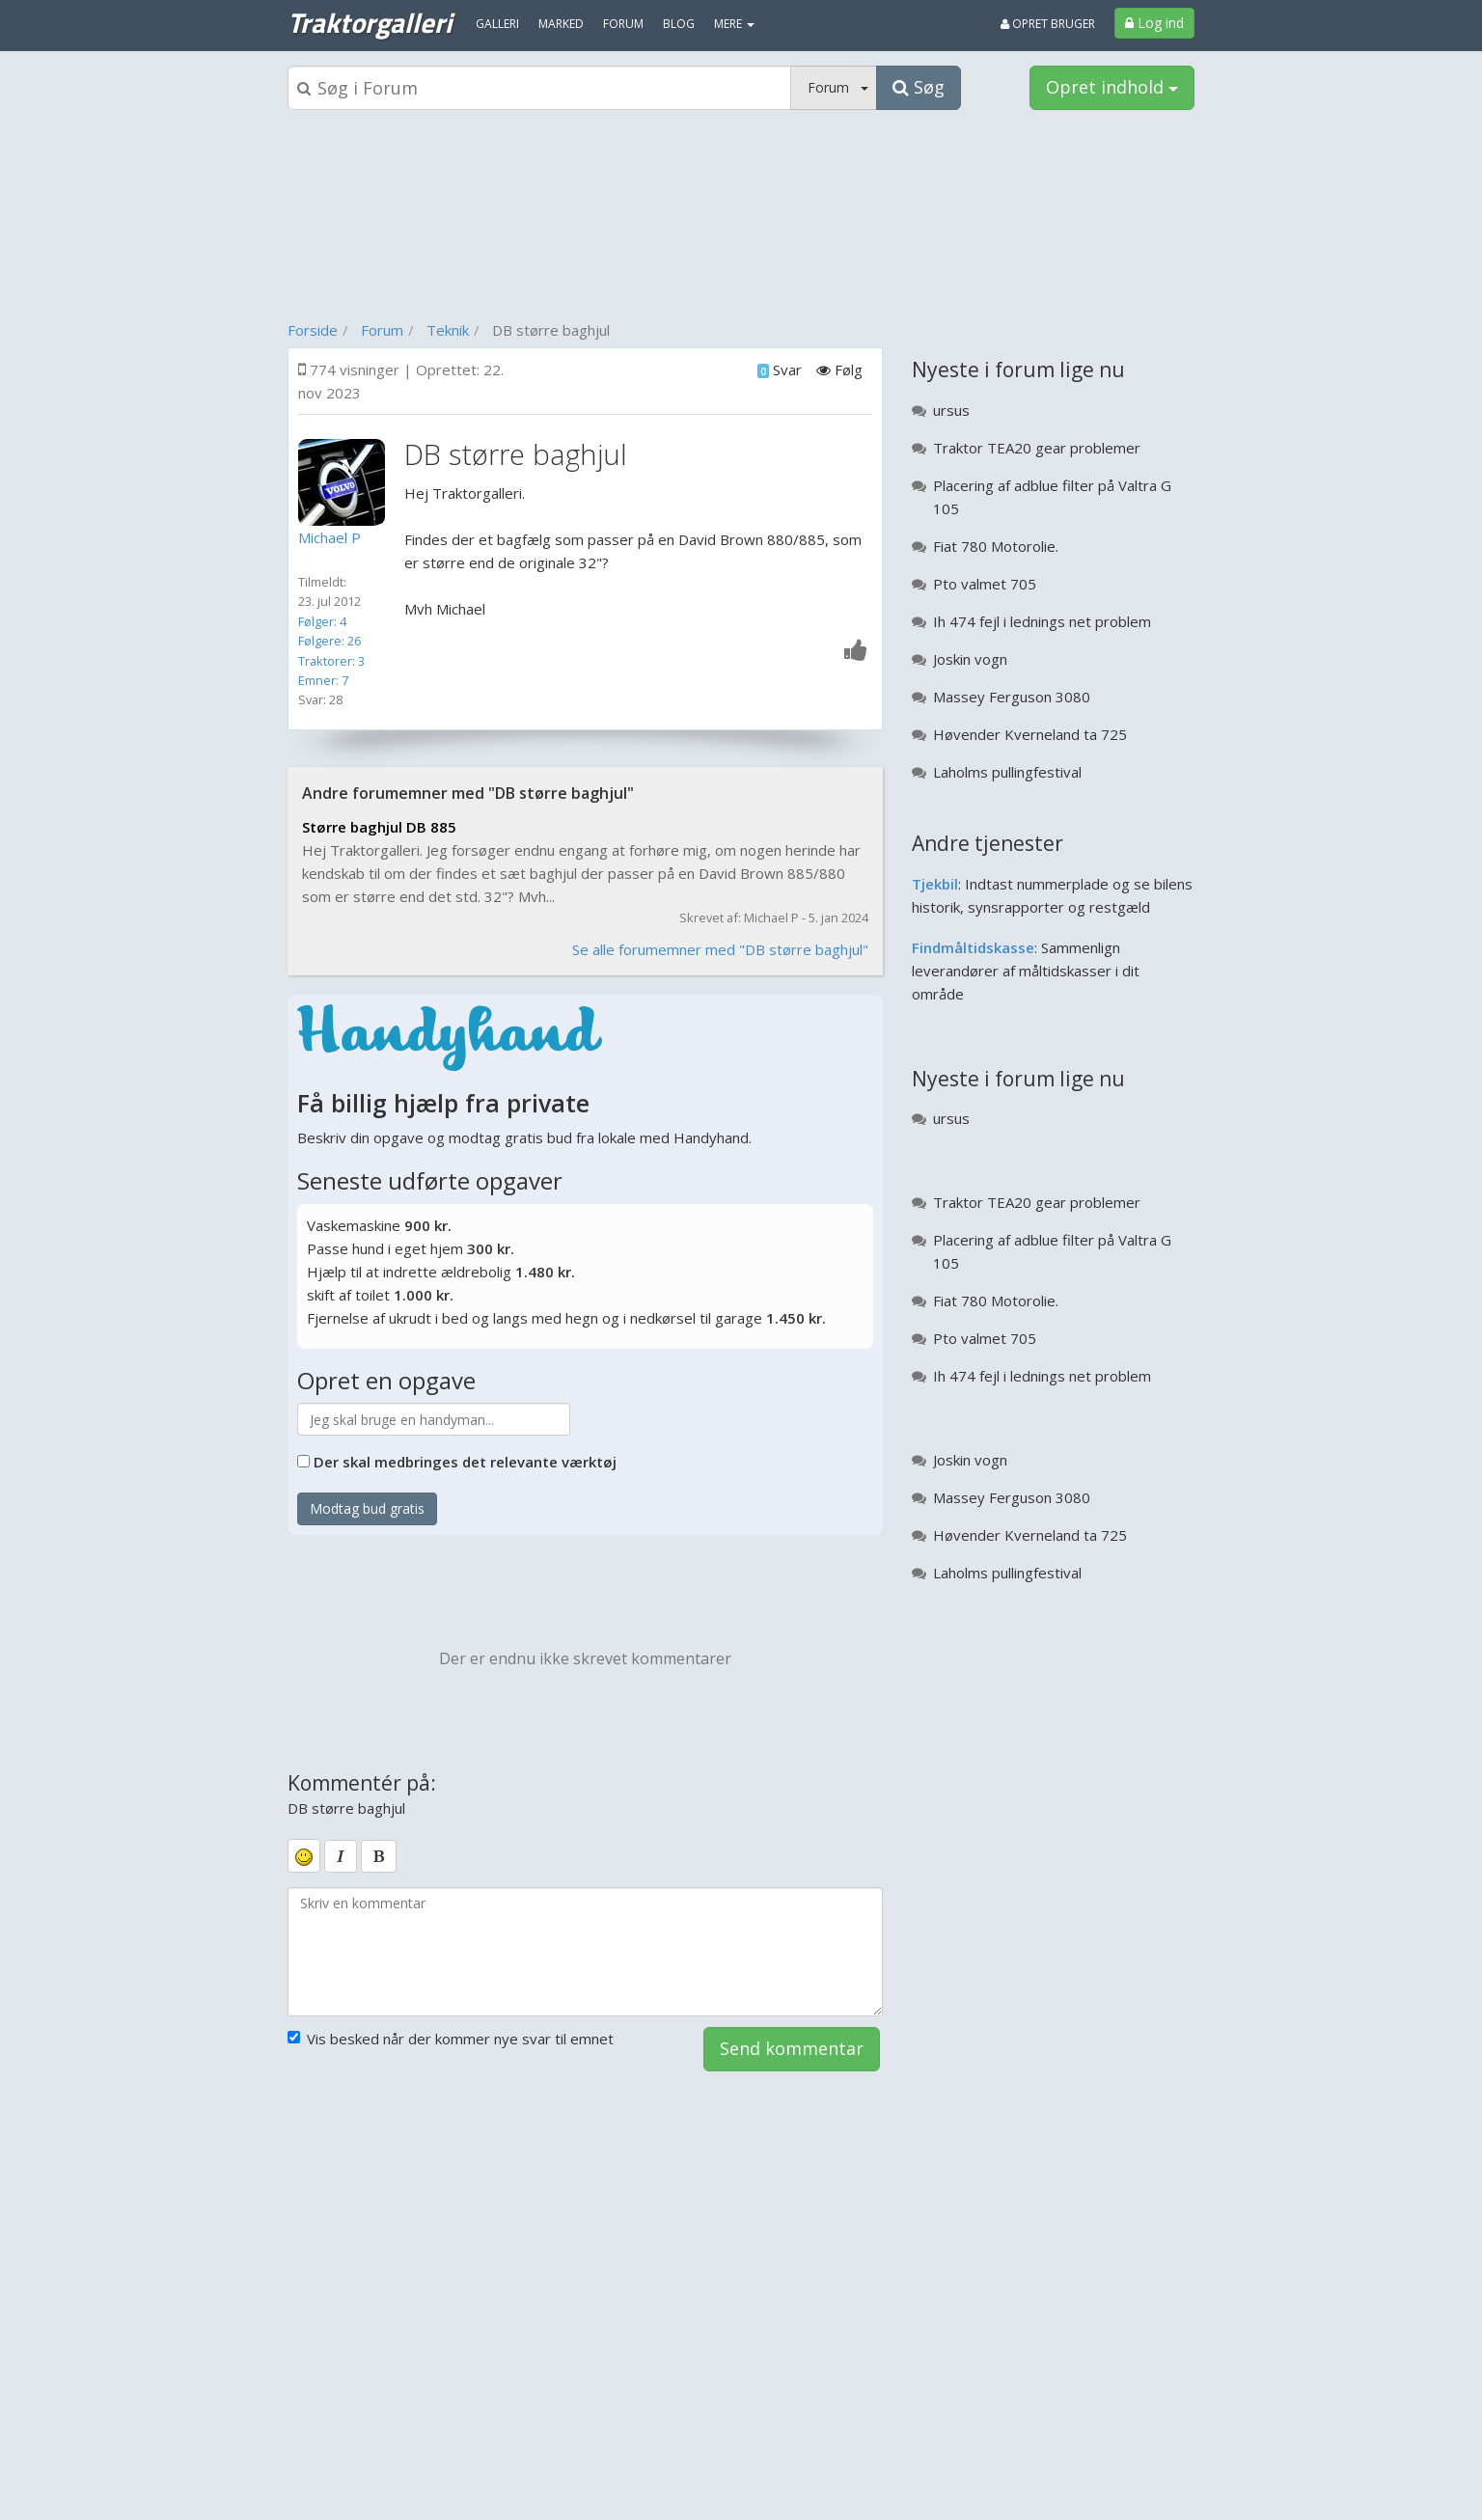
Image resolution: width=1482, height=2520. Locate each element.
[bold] (379, 1856)
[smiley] (304, 1855)
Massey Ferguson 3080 (1011, 696)
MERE (734, 23)
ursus (951, 410)
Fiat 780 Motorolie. (995, 546)
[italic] (340, 1856)
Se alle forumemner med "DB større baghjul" (720, 949)
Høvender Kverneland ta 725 (1030, 734)
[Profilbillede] (346, 482)
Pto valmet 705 (984, 583)
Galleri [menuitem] (497, 23)
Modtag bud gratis (367, 1508)
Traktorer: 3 (331, 661)
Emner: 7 (323, 680)
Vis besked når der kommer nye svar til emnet (451, 2038)
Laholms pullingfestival (1007, 771)
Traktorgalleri (370, 22)
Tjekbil (935, 883)
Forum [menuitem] (623, 23)
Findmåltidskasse (973, 947)
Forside (313, 330)
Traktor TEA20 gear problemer (1036, 447)
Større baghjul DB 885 (379, 826)
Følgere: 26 (329, 640)
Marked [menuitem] (561, 23)
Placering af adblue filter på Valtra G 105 (1052, 497)
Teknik (447, 330)
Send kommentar (792, 2048)
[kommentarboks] (585, 1951)
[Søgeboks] (539, 88)
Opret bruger (1048, 23)
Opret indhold (1112, 86)
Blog (679, 23)
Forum (382, 330)
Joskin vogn (970, 659)
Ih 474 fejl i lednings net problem (1042, 621)
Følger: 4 (322, 621)
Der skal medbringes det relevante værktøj (465, 1461)
